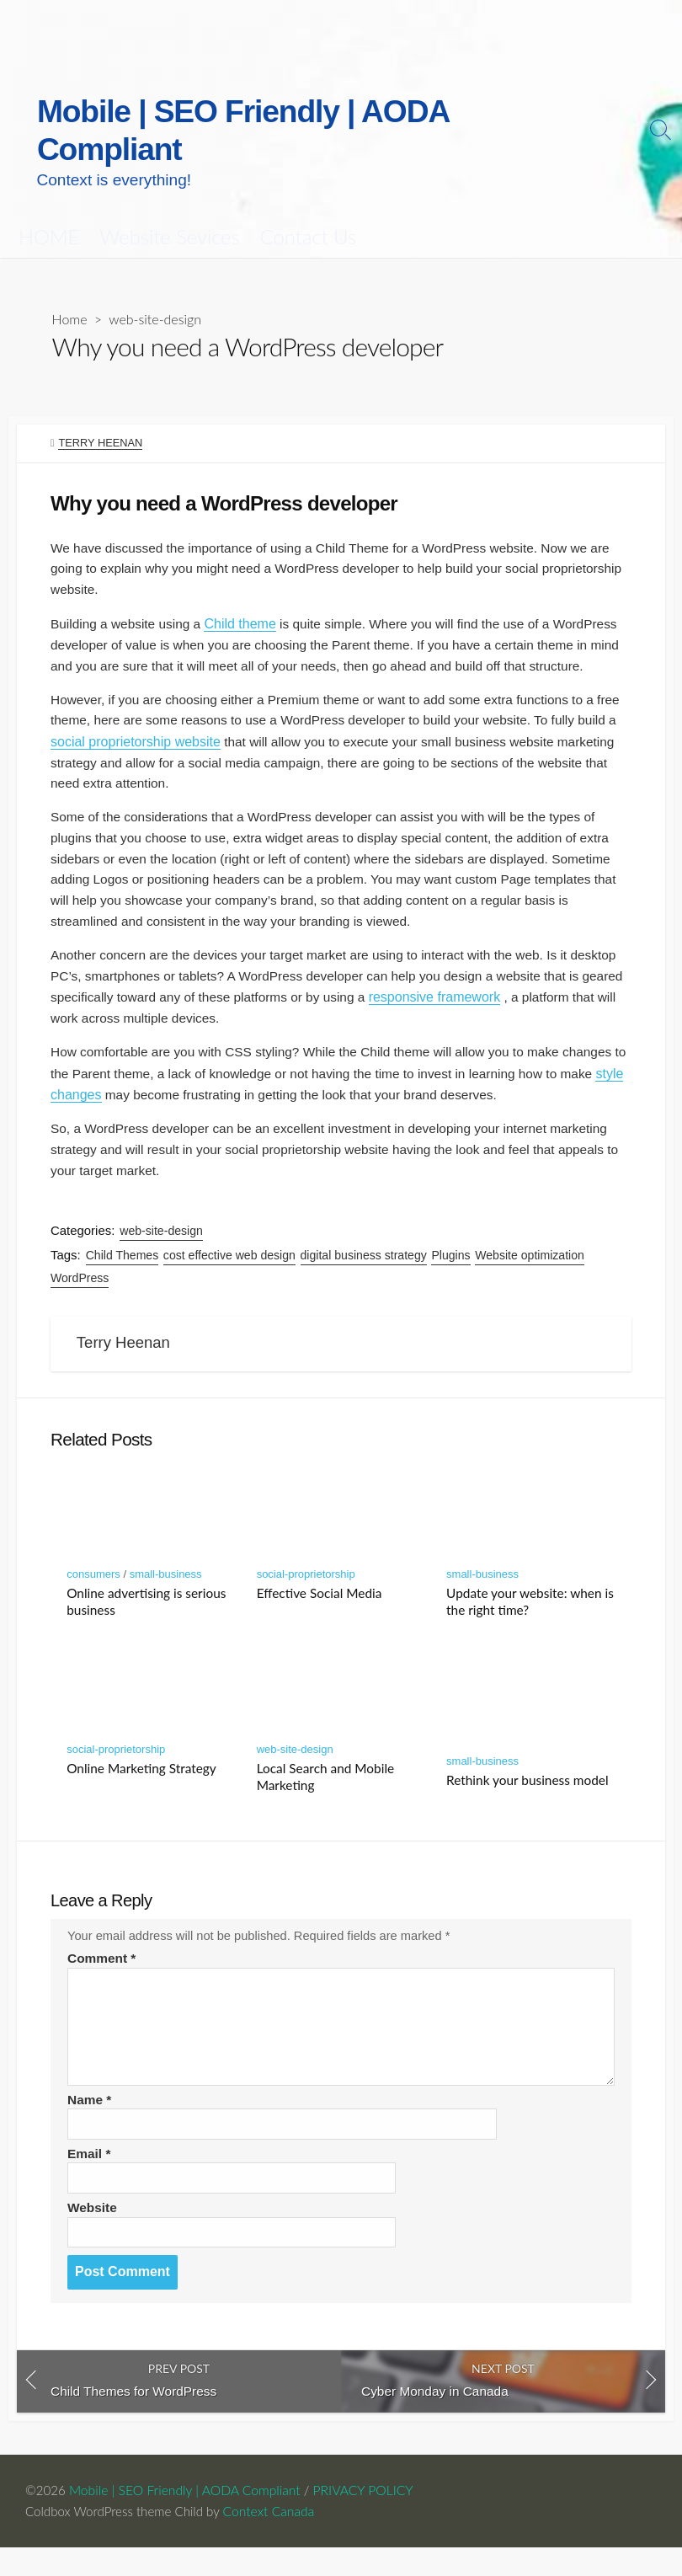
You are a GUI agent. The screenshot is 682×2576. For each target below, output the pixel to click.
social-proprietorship (306, 1591)
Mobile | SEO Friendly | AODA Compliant (186, 2517)
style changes (143, 1101)
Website (93, 2232)
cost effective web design (230, 1265)
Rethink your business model (527, 1796)
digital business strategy (364, 1265)
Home (70, 283)
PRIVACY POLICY (365, 2517)
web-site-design (156, 283)
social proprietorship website (179, 737)
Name (90, 2121)
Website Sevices (169, 199)
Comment (102, 1980)
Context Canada (276, 2539)
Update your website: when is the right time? (530, 1618)
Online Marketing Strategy (141, 1785)
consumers (93, 1591)
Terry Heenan (101, 407)
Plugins (452, 1265)
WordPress (80, 1288)
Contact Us (308, 199)
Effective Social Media (319, 1609)
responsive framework (532, 1001)
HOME (49, 199)
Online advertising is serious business (146, 1618)
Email (89, 2177)
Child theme (245, 594)
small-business (166, 1591)
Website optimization (531, 1265)
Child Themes (123, 1265)
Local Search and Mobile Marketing (326, 1793)
